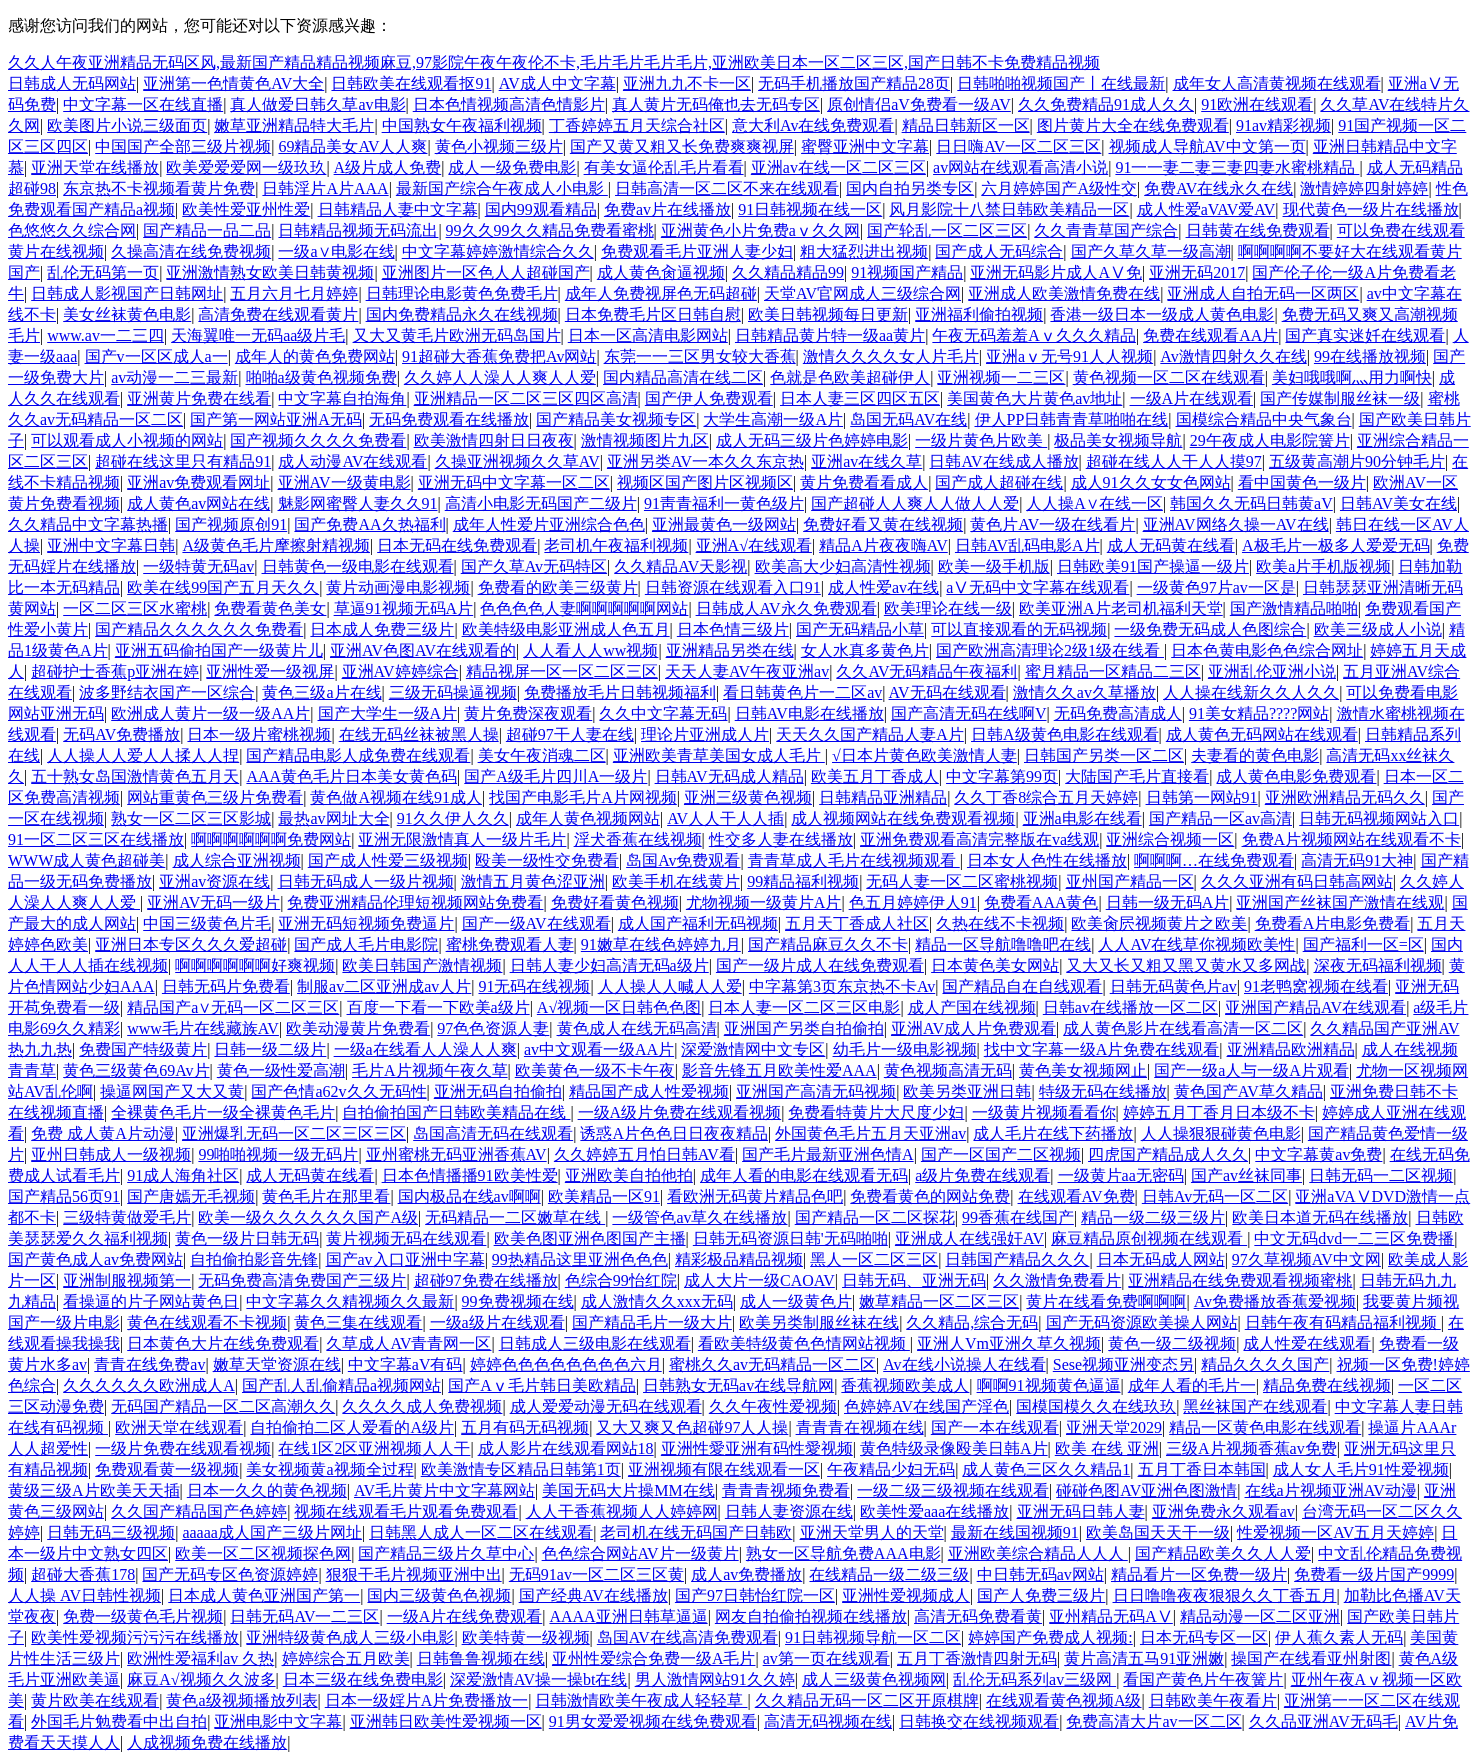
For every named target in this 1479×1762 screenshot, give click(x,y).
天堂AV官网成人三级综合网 (862, 293)
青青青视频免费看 (786, 1490)
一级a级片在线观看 (497, 1322)
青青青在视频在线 (860, 1427)
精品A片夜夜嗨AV (883, 545)
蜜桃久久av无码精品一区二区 (772, 1364)
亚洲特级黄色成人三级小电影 (350, 1637)
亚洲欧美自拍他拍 (629, 1175)
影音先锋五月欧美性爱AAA (779, 1070)
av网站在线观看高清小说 (1020, 167)
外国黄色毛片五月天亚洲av (870, 1133)
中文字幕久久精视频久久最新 (350, 1301)
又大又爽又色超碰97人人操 (692, 1427)
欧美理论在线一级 (948, 608)
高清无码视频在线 (828, 1721)
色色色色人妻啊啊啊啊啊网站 (584, 608)
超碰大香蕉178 (83, 1574)
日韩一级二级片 (270, 1049)
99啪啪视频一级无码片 (278, 1154)
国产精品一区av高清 (1220, 818)
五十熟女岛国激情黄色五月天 (135, 776)
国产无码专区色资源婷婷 (230, 1574)
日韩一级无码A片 (1168, 902)
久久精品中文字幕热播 (88, 524)
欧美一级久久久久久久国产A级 (308, 1217)
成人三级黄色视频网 (874, 1679)
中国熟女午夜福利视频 (462, 125)
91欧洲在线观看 (1257, 104)
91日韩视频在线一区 (810, 209)
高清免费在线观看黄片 (278, 314)
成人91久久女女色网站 (1151, 482)
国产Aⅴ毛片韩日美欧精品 (542, 1385)
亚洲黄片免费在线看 (199, 398)
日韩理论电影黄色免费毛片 (462, 293)
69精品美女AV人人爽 (352, 146)
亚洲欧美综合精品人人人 (1038, 1553)
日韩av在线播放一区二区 (1130, 1007)
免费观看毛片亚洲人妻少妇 (697, 251)
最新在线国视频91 (1015, 1532)
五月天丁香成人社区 (857, 923)
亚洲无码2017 (1197, 272)
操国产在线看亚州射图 (1311, 1658)
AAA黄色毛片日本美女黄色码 (351, 776)
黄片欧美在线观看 (95, 1700)
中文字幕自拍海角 (342, 398)
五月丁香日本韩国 (1202, 1469)
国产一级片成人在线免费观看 (820, 965)
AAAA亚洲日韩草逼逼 (628, 1616)
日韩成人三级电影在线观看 (595, 1343)
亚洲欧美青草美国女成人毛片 (719, 755)
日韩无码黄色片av (1173, 986)
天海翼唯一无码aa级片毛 (258, 335)
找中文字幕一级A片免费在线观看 (1102, 1049)
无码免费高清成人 (1118, 713)
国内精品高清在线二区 (683, 377)
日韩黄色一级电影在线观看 (358, 566)
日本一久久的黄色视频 (267, 1490)
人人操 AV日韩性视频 (84, 1595)
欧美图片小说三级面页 (127, 125)
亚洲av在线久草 (866, 461)
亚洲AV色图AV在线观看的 (423, 650)
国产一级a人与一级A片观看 (1251, 1070)
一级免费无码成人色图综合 (1210, 629)
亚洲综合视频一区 (1170, 839)
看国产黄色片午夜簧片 (1203, 1679)
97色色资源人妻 (493, 1028)
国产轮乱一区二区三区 (947, 230)
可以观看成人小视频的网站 (127, 440)
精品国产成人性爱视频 (649, 1091)
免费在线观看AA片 (1210, 335)
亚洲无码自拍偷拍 (498, 1091)
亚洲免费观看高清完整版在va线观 (979, 839)
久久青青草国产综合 (1106, 230)
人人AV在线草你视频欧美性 (1196, 944)
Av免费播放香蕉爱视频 (1275, 1301)
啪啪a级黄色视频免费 (321, 377)
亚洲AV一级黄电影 (344, 482)
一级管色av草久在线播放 (699, 1217)
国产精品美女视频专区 (616, 419)
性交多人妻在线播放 (781, 839)
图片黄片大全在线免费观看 (1133, 125)
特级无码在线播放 (1103, 1091)
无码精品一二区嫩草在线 (515, 1217)
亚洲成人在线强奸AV (969, 1238)
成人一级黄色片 (796, 1301)
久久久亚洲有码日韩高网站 (1297, 881)
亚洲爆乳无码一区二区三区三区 (294, 1133)
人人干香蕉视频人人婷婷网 (622, 1511)
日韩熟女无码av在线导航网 (738, 1385)
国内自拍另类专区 (910, 188)
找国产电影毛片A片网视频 (583, 797)
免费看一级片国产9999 (1374, 1574)
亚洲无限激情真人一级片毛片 (462, 839)
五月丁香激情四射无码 (977, 1658)
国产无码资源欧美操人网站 (1142, 1322)
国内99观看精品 (541, 209)
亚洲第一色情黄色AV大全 (233, 83)
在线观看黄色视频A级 (1064, 1700)
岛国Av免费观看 (683, 860)
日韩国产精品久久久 (1017, 1259)
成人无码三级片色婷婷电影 (812, 440)
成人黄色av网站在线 (198, 503)
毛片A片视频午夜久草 (430, 1070)
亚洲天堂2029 (1114, 1427)
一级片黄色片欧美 (981, 440)
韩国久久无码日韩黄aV (1251, 503)
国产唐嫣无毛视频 (191, 1196)
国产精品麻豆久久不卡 (828, 944)
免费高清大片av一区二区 (1153, 1721)
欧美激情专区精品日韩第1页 (521, 1469)
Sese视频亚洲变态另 (1123, 1364)
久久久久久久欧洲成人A (149, 1385)
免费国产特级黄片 (143, 1049)
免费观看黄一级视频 (167, 1469)
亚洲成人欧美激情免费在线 (1064, 293)
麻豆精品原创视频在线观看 (1149, 1238)
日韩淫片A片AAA (325, 188)
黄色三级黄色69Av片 (136, 1070)
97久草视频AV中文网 (1306, 1259)
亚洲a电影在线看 (1082, 818)
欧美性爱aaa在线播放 (934, 1511)
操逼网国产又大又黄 (172, 1091)
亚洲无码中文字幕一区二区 (514, 482)
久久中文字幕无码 (663, 713)
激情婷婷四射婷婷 (1364, 188)
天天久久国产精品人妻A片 (870, 734)
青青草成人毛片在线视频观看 (854, 860)
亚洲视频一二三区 (1001, 377)
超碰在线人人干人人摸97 (1174, 461)
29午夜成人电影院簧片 (1270, 440)
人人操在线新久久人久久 (1251, 692)
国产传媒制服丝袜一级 (1340, 398)
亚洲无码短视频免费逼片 (366, 923)
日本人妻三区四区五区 (860, 398)
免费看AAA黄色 (1041, 902)
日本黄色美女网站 (995, 965)
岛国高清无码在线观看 (493, 1133)
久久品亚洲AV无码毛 (1323, 1721)
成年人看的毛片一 (1192, 1385)
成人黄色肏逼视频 (661, 272)
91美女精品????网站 (1259, 713)
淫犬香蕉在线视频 (638, 839)
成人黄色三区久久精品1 (1046, 1469)
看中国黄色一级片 (1302, 482)
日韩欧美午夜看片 (1213, 1700)
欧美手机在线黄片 (676, 881)
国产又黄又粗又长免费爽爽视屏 (682, 146)
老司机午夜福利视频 (616, 545)
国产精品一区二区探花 (875, 1217)
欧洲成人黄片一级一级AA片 (210, 713)
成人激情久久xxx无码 (657, 1301)
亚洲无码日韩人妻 (1081, 1511)
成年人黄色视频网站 (588, 818)
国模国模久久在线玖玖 (1096, 1406)
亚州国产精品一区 (1130, 881)
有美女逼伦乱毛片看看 (664, 167)
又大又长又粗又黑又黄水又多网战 (1186, 965)
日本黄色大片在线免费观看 (223, 1343)
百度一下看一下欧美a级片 (438, 1007)
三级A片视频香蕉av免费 (1251, 1448)
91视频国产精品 (907, 272)
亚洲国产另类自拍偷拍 (804, 1028)
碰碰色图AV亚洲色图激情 (1146, 1490)
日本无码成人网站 (1161, 1259)
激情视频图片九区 (645, 440)
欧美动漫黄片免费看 (358, 1028)
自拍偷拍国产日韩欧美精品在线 (456, 1112)
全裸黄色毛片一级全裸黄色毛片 (223, 1112)
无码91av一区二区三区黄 (596, 1574)
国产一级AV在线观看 (536, 923)
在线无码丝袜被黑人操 (419, 734)
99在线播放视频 (1370, 356)
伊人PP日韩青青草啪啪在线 (1072, 419)
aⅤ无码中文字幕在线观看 (1037, 587)
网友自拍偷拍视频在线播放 (811, 1616)
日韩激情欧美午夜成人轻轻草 (641, 1700)
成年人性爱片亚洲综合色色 (549, 524)
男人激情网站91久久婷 (715, 1679)
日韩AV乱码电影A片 (1027, 545)
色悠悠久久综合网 (72, 230)
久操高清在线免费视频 (191, 251)
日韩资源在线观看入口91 (733, 587)
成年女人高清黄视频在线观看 (1277, 83)
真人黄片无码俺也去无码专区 (716, 104)
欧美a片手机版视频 (1323, 566)
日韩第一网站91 (1202, 797)
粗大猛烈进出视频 (864, 251)
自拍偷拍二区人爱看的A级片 (352, 1427)
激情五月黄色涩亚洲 (533, 881)
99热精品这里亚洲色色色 (580, 1259)
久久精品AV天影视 (680, 566)
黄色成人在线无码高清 (637, 1028)
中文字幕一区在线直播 (143, 104)
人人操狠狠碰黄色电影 (1221, 1133)
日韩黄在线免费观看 (1258, 230)
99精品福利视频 (803, 881)
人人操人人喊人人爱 (670, 986)
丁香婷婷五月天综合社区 (637, 125)
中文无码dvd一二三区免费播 (1354, 1238)
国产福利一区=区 (1363, 944)
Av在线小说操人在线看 (964, 1364)
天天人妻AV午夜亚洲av (747, 671)
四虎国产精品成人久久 (1168, 1154)
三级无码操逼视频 (453, 692)
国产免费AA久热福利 (369, 524)
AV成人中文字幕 (557, 83)
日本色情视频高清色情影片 (509, 104)
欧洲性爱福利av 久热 (200, 1658)
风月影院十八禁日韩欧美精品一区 (1009, 209)
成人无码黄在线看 (1171, 545)
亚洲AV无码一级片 (213, 902)
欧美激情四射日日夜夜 (494, 440)
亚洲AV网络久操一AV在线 (1236, 524)
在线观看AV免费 (1076, 1196)
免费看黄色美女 (270, 608)
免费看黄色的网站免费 (930, 1196)
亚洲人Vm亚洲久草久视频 (1009, 1343)
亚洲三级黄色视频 (748, 797)
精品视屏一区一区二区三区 (562, 671)
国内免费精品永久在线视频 (462, 314)
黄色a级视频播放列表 (241, 1700)
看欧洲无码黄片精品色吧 (755, 1196)
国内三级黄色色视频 (439, 1595)
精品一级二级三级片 (1153, 1217)
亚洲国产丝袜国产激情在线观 (1340, 902)
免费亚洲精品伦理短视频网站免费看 (415, 902)
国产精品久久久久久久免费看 (199, 629)
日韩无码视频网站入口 (1379, 818)
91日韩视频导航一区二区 (873, 1637)
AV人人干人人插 (725, 818)
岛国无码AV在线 (908, 419)
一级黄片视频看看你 (1044, 1112)
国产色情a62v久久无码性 (338, 1091)
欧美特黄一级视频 (526, 1637)
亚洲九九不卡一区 (687, 83)
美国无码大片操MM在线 (628, 1490)
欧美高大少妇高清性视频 (843, 566)
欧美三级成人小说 (1378, 629)
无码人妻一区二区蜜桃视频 (962, 881)
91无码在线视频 (534, 986)
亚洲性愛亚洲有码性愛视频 (757, 1448)
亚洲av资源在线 (214, 881)
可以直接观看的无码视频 (1019, 629)
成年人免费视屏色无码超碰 (661, 293)
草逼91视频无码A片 (404, 608)
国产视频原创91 (231, 524)
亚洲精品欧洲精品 (1291, 1049)
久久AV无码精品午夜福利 (926, 671)
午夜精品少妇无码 (891, 1469)
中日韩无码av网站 (1040, 1574)
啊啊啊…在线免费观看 (1214, 860)
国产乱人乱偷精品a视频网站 (341, 1385)
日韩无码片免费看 (226, 986)
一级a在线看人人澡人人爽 (425, 1049)
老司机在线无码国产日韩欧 (696, 1532)
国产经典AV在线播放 (593, 1595)
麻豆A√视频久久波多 (201, 1679)
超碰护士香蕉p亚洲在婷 (115, 671)
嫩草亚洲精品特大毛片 (294, 125)
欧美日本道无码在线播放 (1320, 1217)
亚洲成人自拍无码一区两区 (1263, 293)
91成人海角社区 (183, 1175)
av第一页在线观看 (826, 1658)
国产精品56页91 (64, 1196)
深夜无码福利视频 (1378, 965)
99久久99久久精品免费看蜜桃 (550, 230)
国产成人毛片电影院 (366, 944)
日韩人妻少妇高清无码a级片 (609, 965)
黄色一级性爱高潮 (281, 1070)
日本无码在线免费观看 (457, 545)
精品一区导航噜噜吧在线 (1003, 944)
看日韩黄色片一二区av (802, 692)
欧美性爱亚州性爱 (246, 209)
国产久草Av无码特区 (534, 566)
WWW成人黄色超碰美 (86, 860)
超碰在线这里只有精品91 (183, 461)
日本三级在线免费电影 (363, 1679)
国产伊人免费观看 (709, 398)
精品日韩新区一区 (966, 125)
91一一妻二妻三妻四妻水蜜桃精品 (1237, 167)
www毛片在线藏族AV (203, 1028)
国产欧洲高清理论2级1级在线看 (1050, 650)
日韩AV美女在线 (1398, 503)
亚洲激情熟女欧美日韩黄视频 (270, 272)
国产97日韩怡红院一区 (755, 1595)
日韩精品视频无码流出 (358, 230)
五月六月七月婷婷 (294, 293)
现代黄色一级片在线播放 (1371, 209)
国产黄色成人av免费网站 (95, 1259)
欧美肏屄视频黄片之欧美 (1159, 923)
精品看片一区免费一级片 (1199, 1574)
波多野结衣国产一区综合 (167, 692)
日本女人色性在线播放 (1047, 860)
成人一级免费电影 (512, 167)
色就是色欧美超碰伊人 (850, 377)
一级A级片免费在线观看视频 (680, 1112)
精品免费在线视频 (1327, 1385)
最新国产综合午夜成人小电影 (502, 188)
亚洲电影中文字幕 (278, 1721)
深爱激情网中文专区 (753, 1049)
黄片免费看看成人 (864, 482)
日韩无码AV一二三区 (304, 1616)
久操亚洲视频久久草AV (517, 461)
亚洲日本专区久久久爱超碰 (191, 944)
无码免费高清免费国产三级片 (302, 1280)
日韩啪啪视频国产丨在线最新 (1061, 83)
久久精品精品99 (788, 272)
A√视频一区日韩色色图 (619, 1007)
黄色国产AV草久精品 (1248, 1091)
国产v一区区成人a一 (156, 356)
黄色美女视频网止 (1083, 1070)
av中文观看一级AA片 (599, 1049)
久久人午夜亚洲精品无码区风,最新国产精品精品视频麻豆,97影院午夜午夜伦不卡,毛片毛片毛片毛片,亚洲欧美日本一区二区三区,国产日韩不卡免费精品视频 (554, 62)
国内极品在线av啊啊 (469, 1196)
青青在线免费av (149, 1364)
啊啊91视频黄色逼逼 (1049, 1385)
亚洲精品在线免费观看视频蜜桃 (1240, 1280)
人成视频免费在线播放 (207, 1742)
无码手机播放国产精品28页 (854, 83)
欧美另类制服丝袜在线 (819, 1322)
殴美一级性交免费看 (547, 860)
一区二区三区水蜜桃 (135, 608)
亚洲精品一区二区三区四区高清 (526, 398)
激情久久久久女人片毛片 (891, 356)
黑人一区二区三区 (874, 1259)
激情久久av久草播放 (1084, 692)
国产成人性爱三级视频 (388, 860)
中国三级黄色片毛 (207, 923)
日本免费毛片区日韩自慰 (653, 314)
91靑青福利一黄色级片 (724, 503)
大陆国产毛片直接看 (1137, 776)
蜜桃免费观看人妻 (510, 944)
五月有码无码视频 (525, 1427)
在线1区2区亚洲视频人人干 (374, 1448)
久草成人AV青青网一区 (408, 1343)
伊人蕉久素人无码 (1339, 1637)
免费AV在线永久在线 (1218, 188)
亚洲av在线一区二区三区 (838, 167)
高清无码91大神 (1357, 860)
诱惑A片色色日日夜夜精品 (674, 1133)
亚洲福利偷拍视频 (979, 314)
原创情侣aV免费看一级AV (919, 104)
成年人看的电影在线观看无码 (804, 1175)
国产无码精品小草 (860, 629)
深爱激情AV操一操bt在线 (539, 1679)
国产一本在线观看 (995, 1427)
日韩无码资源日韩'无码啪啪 (790, 1238)
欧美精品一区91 (604, 1196)
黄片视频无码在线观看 (406, 1238)
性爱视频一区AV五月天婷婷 (1335, 1532)
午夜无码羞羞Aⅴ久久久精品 (1034, 335)
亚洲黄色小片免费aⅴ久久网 (760, 230)
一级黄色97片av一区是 (1216, 587)
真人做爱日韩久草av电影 (317, 104)
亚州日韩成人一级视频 (111, 1154)
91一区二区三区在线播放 (96, 839)
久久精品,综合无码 (972, 1322)
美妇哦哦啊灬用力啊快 (1352, 377)
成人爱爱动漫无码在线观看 (606, 1406)
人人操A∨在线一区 (1094, 503)
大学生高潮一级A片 (773, 419)
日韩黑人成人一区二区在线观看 (481, 1532)
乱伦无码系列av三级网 (1034, 1679)
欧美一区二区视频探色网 (263, 1553)
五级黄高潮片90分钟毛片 (1357, 461)
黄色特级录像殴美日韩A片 (954, 1448)
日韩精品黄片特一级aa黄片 (830, 335)
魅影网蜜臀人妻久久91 (358, 503)
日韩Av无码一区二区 (1215, 1196)
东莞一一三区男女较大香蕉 (700, 356)
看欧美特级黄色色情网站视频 (804, 1343)
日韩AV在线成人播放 (1003, 461)
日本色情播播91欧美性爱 (470, 1175)
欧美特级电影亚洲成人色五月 (566, 629)
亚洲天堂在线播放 (95, 167)
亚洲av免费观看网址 (198, 482)
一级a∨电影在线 (336, 251)
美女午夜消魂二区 (542, 755)
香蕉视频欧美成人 (905, 1385)
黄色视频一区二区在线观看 (1169, 377)
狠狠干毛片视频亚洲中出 (414, 1574)
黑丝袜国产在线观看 (1255, 1406)
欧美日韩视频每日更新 (828, 314)
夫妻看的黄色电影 (1255, 755)
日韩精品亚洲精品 (883, 797)
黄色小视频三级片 (499, 146)
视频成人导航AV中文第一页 (1207, 146)
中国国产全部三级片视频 (183, 146)
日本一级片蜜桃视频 (259, 734)
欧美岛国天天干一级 (1158, 1532)
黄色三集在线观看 (358, 1322)
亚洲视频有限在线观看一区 (724, 1469)
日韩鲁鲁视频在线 (481, 1658)
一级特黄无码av (198, 566)
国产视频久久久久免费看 (318, 440)
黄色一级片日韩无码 (247, 1238)
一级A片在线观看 (1192, 398)
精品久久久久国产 (1265, 1364)
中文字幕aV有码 (405, 1364)
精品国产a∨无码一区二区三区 (233, 1007)
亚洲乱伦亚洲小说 (1272, 671)
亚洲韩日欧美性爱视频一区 (446, 1721)
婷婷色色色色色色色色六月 (566, 1364)
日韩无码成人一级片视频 (366, 881)
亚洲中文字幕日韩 (111, 545)
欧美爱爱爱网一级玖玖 (246, 167)
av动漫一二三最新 (174, 377)
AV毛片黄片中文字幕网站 (444, 1490)
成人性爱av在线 (883, 587)
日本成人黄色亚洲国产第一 (264, 1595)
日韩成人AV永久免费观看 (786, 608)
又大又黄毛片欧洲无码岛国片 (457, 335)
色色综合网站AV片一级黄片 (640, 1553)
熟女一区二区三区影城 (191, 818)
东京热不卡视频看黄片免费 (159, 188)
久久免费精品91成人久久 (1106, 104)
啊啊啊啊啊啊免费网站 (271, 839)
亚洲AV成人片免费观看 (973, 1028)
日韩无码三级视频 (111, 1532)
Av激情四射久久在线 (1233, 356)
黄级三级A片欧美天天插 (94, 1490)
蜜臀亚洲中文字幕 (865, 146)
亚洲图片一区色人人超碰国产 (486, 272)
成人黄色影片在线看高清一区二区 (1183, 1028)
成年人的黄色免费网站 (315, 356)
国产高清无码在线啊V (969, 713)
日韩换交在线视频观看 (979, 1721)
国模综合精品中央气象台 (1264, 419)
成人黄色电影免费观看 (1296, 776)
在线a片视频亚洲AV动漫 (1331, 1490)
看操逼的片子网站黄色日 (151, 1301)
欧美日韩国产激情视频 (422, 965)
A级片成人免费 (388, 167)
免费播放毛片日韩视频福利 (620, 692)
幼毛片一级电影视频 (905, 1049)
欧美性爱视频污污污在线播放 (135, 1637)
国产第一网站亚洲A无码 (276, 419)
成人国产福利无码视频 (698, 923)
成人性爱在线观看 (1307, 1343)
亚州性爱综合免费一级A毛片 (654, 1658)
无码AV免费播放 (121, 734)
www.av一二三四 (105, 335)
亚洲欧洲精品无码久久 (1345, 797)
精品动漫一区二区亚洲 (1260, 1616)
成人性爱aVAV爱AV (1206, 209)
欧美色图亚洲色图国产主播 (590, 1238)
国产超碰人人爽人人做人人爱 (915, 503)
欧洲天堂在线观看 (179, 1427)
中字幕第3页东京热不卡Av (842, 986)
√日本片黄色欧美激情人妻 (924, 755)
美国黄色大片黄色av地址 (1034, 398)
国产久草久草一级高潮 (1151, 251)
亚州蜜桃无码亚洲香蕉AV (456, 1154)
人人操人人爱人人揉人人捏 (143, 755)
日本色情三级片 (733, 629)
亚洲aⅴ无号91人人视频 (1069, 356)
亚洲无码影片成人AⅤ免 (1056, 272)
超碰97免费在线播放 (486, 1280)
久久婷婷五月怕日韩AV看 (644, 1154)
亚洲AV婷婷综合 (400, 671)
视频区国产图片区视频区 (705, 482)
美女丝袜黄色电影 (127, 314)
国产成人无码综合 (999, 251)
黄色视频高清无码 (948, 1070)
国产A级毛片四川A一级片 (555, 776)
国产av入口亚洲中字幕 (405, 1259)
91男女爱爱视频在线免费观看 (653, 1721)
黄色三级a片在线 (321, 692)
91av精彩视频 (1283, 125)
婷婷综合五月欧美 (346, 1658)
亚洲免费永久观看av (1223, 1511)
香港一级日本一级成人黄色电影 (1162, 314)
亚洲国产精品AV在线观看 (1315, 1007)
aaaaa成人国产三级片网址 (272, 1532)
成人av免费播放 (746, 1574)
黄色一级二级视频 (1172, 1343)
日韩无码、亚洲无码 (914, 1280)
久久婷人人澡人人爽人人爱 (500, 377)
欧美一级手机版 (994, 566)
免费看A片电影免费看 (1333, 923)
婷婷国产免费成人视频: (1050, 1637)
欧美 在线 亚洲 (1107, 1448)
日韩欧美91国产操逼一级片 (1153, 566)
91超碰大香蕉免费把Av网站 (499, 356)
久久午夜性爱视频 (773, 1406)
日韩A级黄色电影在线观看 (1065, 734)
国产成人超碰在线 (999, 482)
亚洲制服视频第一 (127, 1280)
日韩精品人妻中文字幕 (398, 209)
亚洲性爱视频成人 (906, 1595)
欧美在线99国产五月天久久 (223, 587)
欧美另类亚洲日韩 (967, 1091)
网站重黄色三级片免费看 (215, 797)
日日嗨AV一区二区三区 (1018, 146)
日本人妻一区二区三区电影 (804, 1007)
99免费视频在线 (518, 1301)
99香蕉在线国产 (1018, 1217)
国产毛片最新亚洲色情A (828, 1154)
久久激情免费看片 (1057, 1280)
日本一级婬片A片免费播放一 (427, 1700)
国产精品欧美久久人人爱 (1223, 1553)
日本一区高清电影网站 (648, 335)
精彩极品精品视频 (739, 1259)
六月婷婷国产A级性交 (1059, 188)
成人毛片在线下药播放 (1053, 1133)
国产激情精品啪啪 (1294, 608)
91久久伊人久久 (453, 818)
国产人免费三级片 (1041, 1595)
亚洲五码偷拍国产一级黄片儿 (219, 650)
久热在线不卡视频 (1000, 923)
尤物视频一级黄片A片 (764, 902)
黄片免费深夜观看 (528, 713)
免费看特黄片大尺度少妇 (876, 1112)
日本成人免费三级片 (382, 629)
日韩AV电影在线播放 (809, 713)
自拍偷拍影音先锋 (254, 1259)
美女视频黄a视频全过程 (329, 1469)
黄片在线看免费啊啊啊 (1106, 1301)
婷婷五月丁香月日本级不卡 (1219, 1112)
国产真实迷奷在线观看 (1365, 335)
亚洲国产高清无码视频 (816, 1091)
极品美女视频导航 (1118, 440)
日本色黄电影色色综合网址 (1267, 650)
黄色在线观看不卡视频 (207, 1322)
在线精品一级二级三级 (889, 1574)
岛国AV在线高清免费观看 (687, 1637)
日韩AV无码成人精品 (729, 776)
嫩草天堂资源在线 (277, 1364)
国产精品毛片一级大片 (652, 1322)
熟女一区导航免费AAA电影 (843, 1553)
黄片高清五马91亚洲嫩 (1144, 1658)
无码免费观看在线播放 (449, 419)
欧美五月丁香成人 (875, 776)
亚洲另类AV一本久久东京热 (705, 461)
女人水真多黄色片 (865, 650)
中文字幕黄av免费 (1318, 1154)
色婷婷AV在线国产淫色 (926, 1406)
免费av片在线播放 (667, 209)
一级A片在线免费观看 (465, 1616)
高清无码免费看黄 (978, 1616)
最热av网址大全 (333, 818)
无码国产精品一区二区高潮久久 (223, 1406)
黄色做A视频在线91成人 (396, 797)
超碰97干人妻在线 (570, 734)
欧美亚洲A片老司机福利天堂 (1121, 608)
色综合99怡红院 (621, 1280)
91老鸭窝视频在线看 (1316, 986)
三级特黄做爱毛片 (127, 1217)
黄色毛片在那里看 (326, 1196)
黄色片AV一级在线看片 (1052, 524)
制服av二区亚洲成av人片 (384, 986)
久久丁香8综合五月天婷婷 (1046, 797)
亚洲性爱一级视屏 (270, 671)
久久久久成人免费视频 (422, 1406)
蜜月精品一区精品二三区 (1113, 671)
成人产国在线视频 (972, 1007)
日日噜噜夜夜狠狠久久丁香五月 (1225, 1595)
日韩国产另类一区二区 (1104, 755)
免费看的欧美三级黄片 (558, 587)
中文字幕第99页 (1002, 776)
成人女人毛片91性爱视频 (1361, 1469)
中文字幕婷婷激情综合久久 (498, 251)
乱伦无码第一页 (103, 272)
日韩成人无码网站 (72, 83)
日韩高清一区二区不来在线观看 (727, 188)
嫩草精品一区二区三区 (939, 1301)
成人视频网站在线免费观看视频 (903, 818)
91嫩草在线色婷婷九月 (661, 944)
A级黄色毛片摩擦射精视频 (276, 545)
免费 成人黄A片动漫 (103, 1133)
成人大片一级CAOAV (759, 1280)
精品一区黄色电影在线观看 (1265, 1427)
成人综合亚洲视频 (237, 860)
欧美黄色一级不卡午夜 (595, 1070)
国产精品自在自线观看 (1022, 986)
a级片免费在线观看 (982, 1175)
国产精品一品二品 (207, 230)
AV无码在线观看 (947, 692)
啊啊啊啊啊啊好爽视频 (255, 965)
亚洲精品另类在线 (730, 650)
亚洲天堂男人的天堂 (872, 1532)
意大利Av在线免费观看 (813, 125)
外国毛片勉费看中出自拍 (119, 1721)
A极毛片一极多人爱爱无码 (1336, 545)
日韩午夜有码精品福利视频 (1343, 1322)
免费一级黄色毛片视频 (143, 1616)
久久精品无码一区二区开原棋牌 (867, 1700)
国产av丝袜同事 (1246, 1175)
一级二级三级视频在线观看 (953, 1490)
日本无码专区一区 (1204, 1637)
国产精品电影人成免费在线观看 (358, 755)
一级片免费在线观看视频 (183, 1448)
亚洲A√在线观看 (754, 545)
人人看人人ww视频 (590, 650)
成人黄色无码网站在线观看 (1262, 734)
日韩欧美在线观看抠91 (411, 83)
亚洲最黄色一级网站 (724, 524)
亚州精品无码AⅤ (1111, 1616)
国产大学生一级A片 (388, 713)
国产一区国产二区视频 (1001, 1154)
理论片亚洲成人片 (705, 734)
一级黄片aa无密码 (1121, 1175)
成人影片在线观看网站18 (566, 1448)
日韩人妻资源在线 (789, 1511)
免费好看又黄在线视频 (883, 524)
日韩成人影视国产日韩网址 (127, 293)
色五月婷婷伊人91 (913, 902)
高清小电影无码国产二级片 (541, 503)
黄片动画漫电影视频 (398, 587)
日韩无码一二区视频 (1381, 1175)
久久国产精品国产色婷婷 (199, 1511)
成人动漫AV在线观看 (352, 461)
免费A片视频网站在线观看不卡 (1352, 839)
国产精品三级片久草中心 (446, 1553)
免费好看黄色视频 (615, 902)
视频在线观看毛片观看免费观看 (406, 1511)
